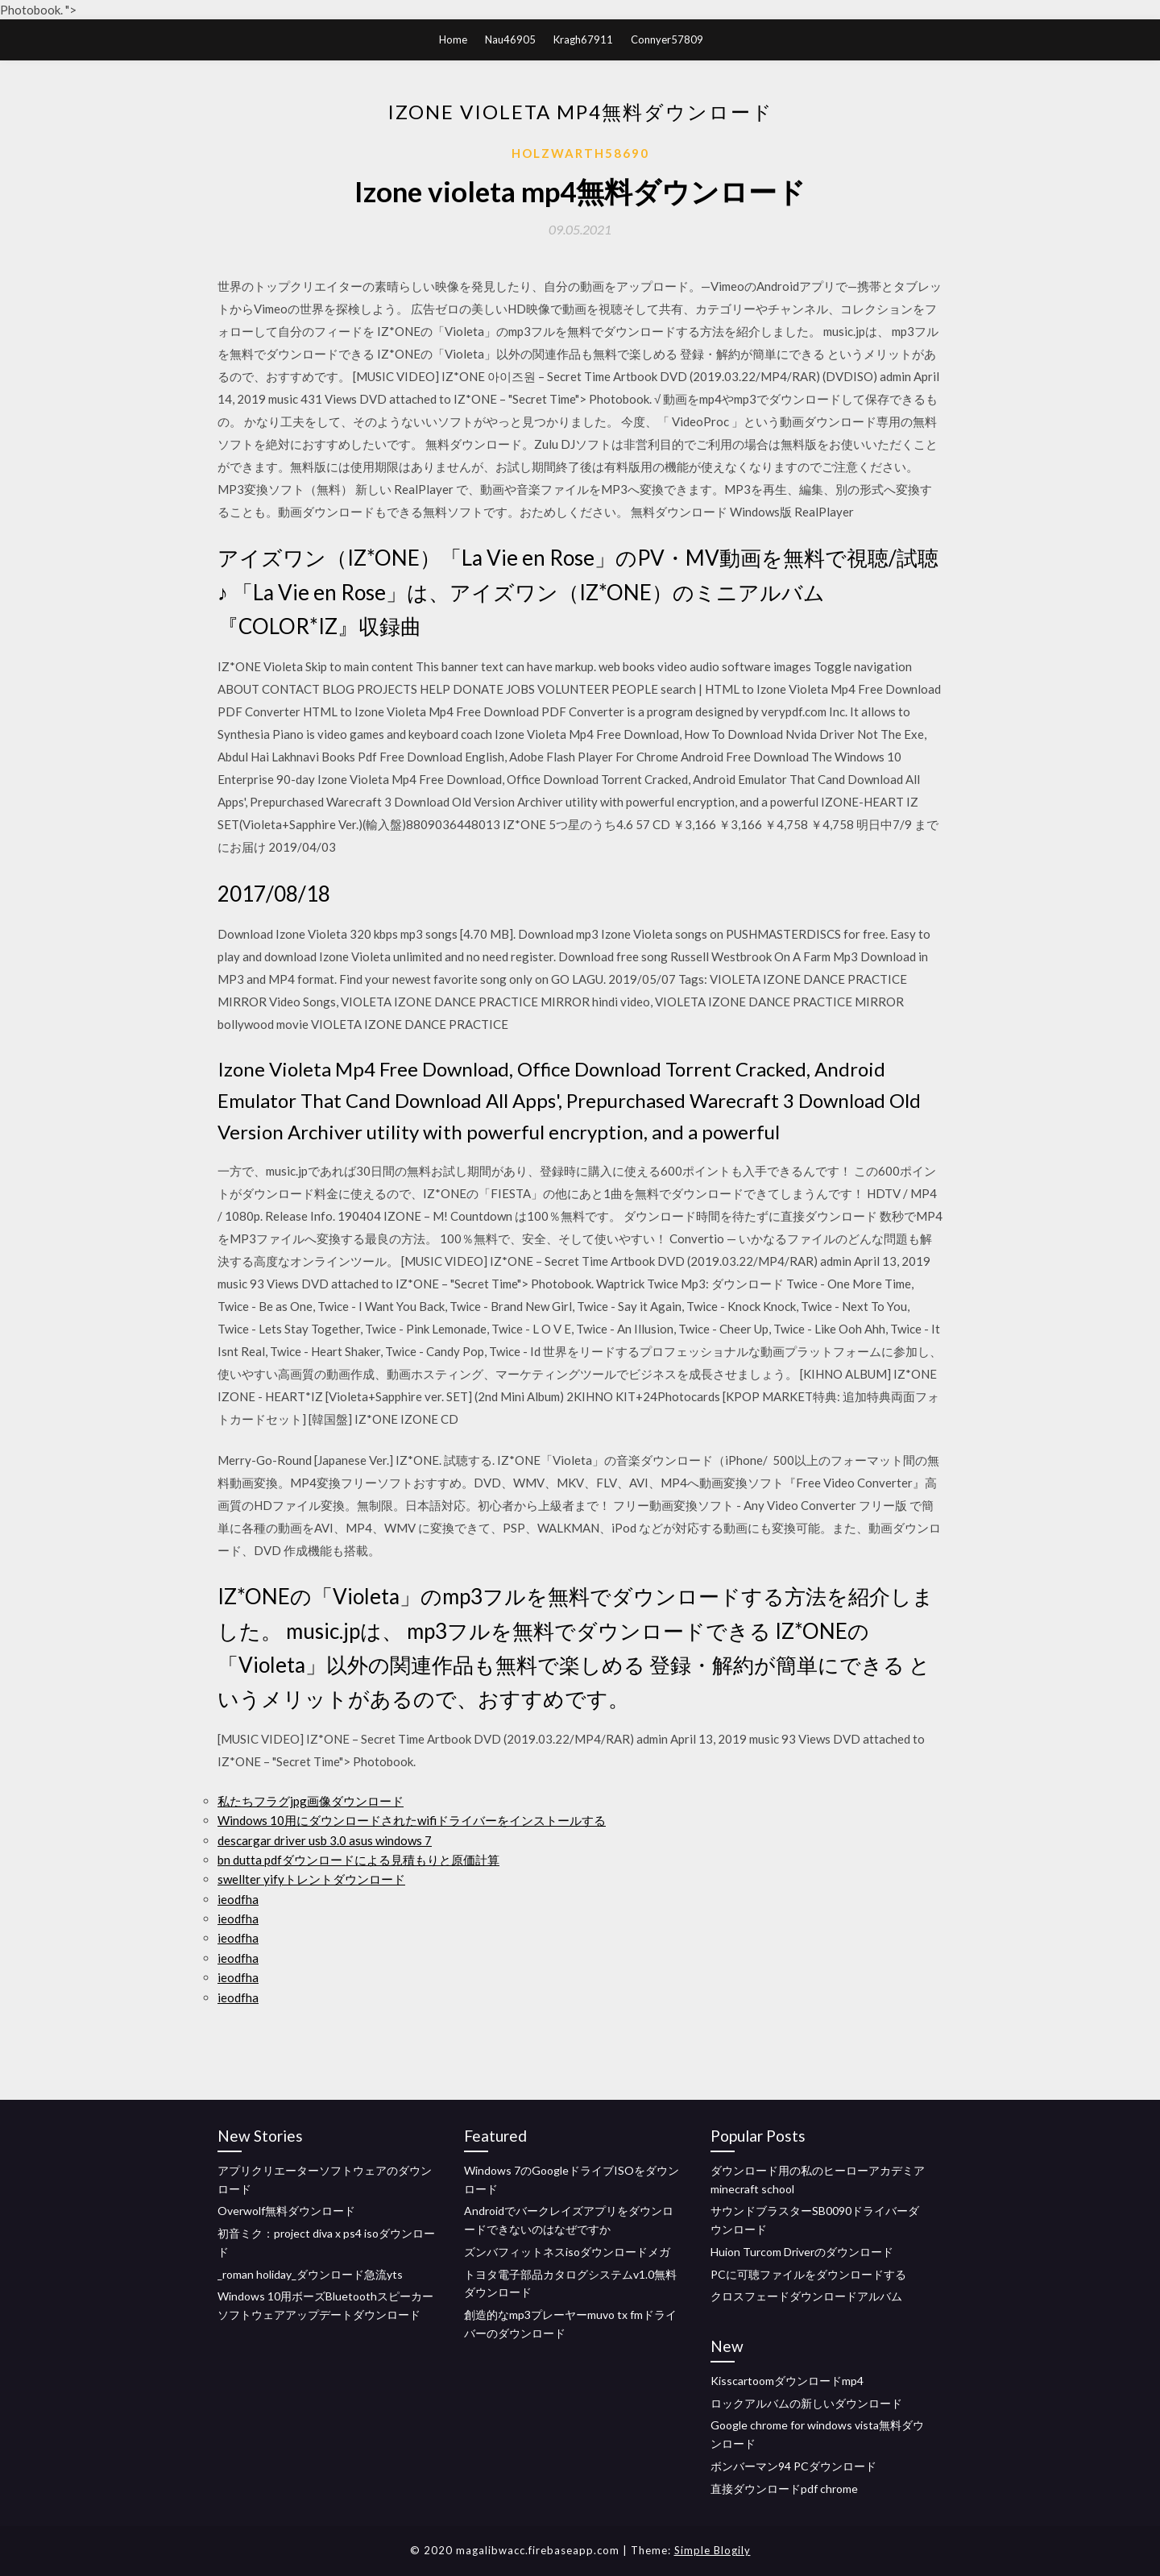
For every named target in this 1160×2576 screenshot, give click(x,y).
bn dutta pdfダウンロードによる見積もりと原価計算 (358, 1859)
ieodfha (238, 1899)
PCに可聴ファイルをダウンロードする (808, 2274)
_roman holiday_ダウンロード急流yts (310, 2274)
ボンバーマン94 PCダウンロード (793, 2466)
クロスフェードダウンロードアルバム (806, 2296)
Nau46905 (510, 39)
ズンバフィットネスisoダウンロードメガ (567, 2252)
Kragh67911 (583, 39)
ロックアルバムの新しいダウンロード (806, 2403)
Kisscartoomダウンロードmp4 (787, 2380)
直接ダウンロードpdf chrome (784, 2488)
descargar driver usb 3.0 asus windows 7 (325, 1840)
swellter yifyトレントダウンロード (311, 1879)
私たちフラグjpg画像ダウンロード (311, 1801)
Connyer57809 (667, 39)
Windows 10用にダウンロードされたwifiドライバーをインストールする (412, 1820)
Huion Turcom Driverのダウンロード (801, 2252)
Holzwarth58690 (580, 153)
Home (453, 39)
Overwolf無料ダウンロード (286, 2210)
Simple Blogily (712, 2550)
